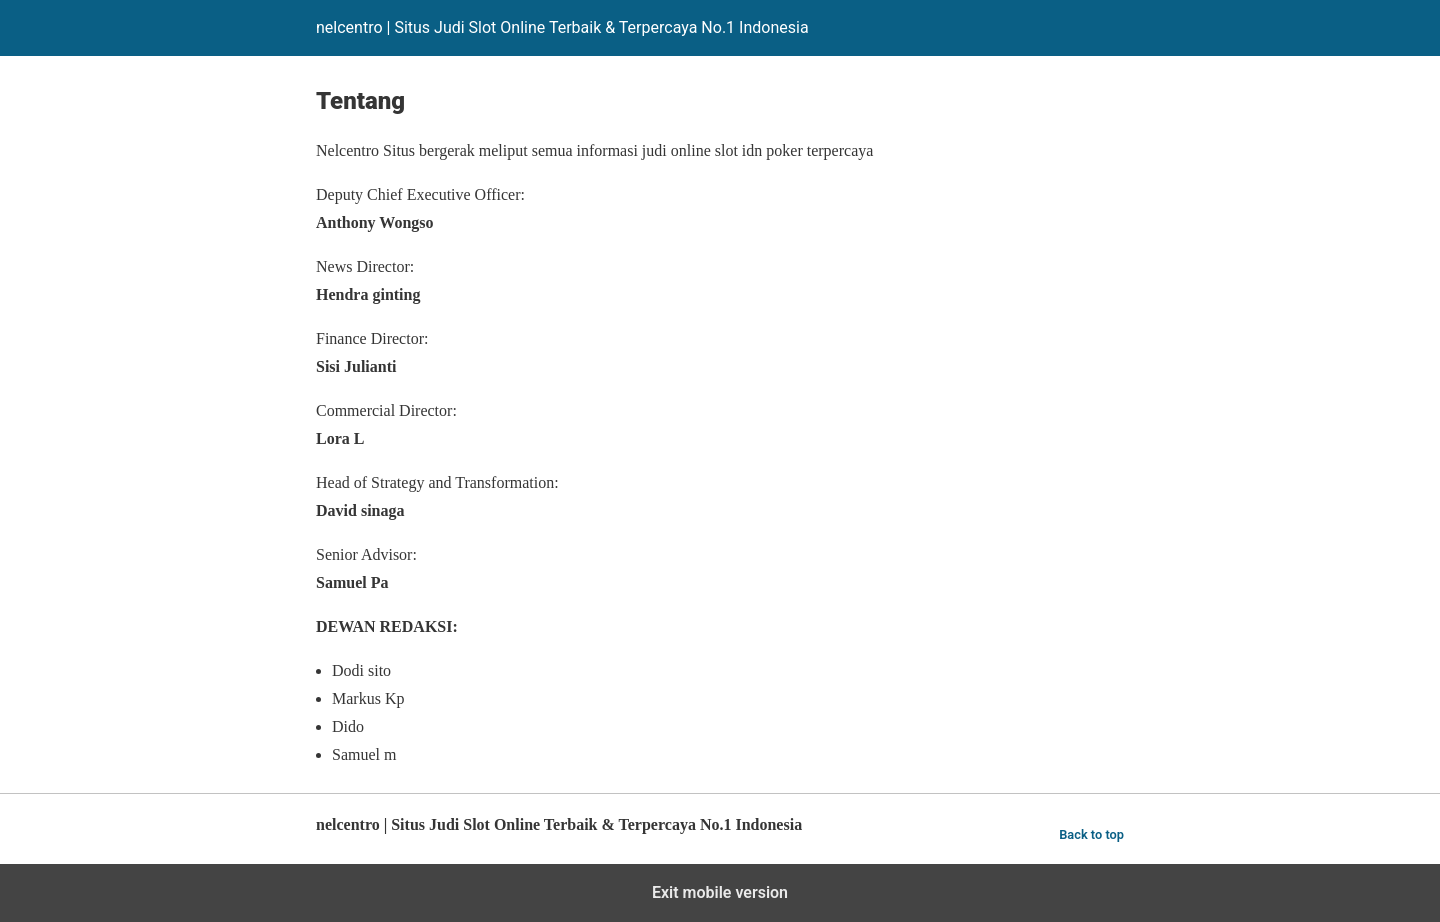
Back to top (1091, 834)
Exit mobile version (720, 892)
